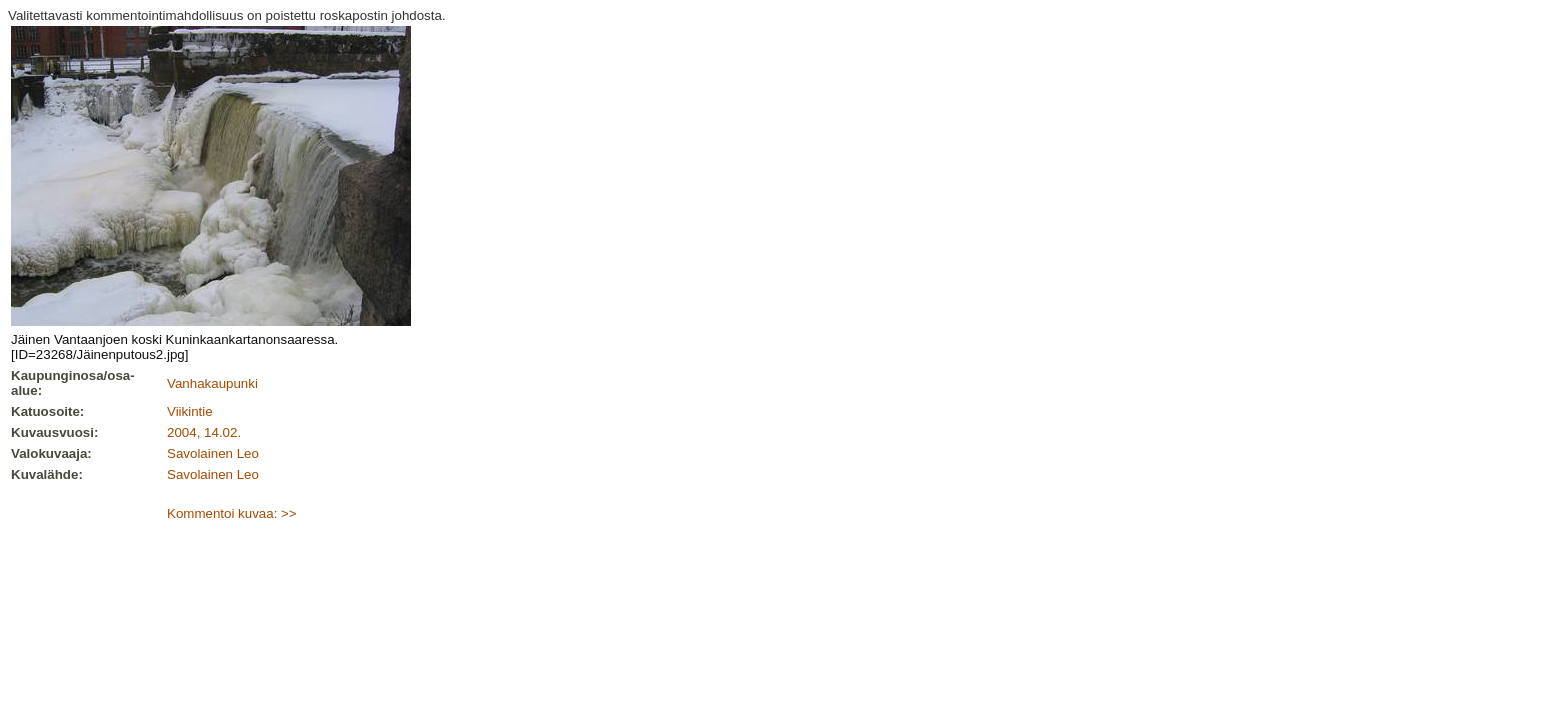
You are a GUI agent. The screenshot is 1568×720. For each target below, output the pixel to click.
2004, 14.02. (204, 432)
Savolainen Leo (213, 453)
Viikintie (190, 411)
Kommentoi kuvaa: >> (232, 513)
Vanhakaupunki (212, 383)
